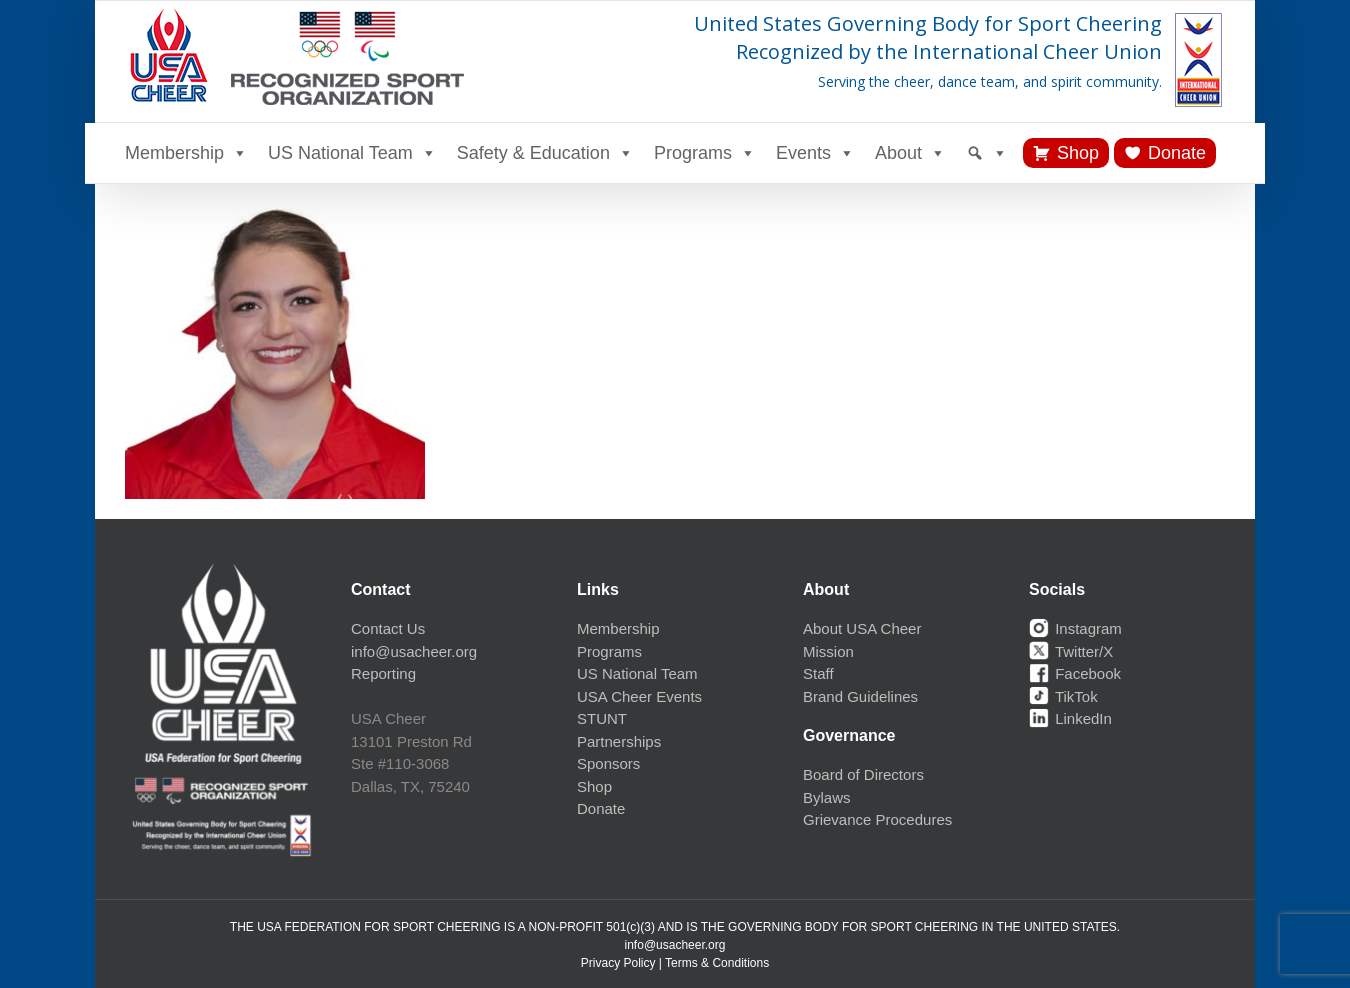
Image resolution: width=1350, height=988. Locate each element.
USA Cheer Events (639, 696)
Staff (818, 673)
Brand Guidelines (860, 696)
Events (815, 153)
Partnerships (619, 741)
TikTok (1063, 696)
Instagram (1075, 628)
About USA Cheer (862, 628)
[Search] (987, 153)
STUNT (602, 718)
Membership (186, 153)
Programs (705, 153)
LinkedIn (1070, 718)
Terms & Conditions (717, 963)
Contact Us (388, 628)
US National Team (352, 153)
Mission (828, 651)
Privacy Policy (618, 963)
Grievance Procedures (877, 819)
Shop (1078, 153)
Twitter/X (1071, 651)
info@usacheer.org (414, 651)
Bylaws (827, 797)
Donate (1177, 153)
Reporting (383, 673)
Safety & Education (545, 153)
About (910, 153)
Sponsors (608, 763)
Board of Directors (863, 774)
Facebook (1075, 673)
